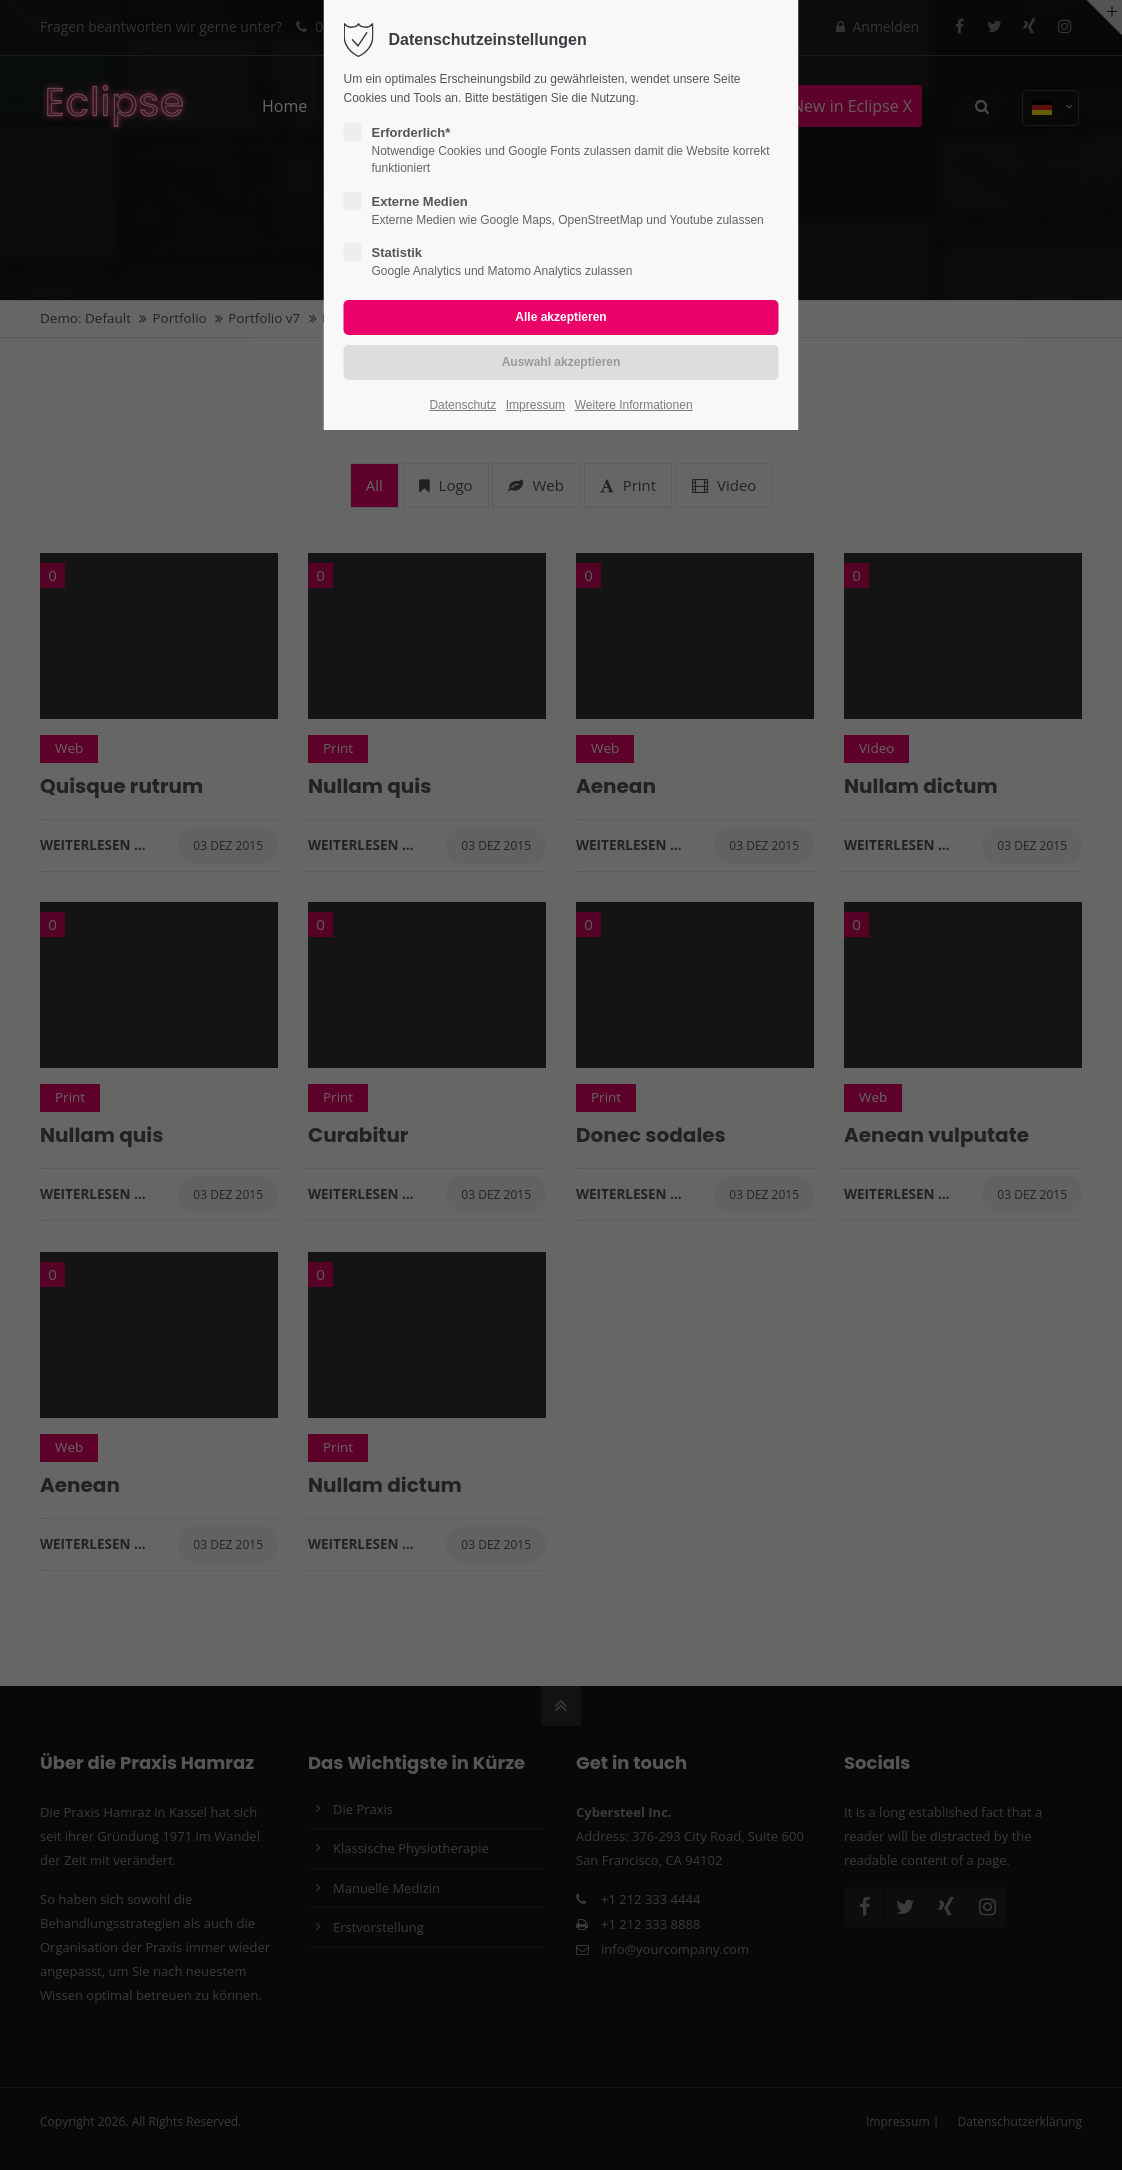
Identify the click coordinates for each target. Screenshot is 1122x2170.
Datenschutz (462, 405)
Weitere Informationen (634, 405)
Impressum (535, 405)
